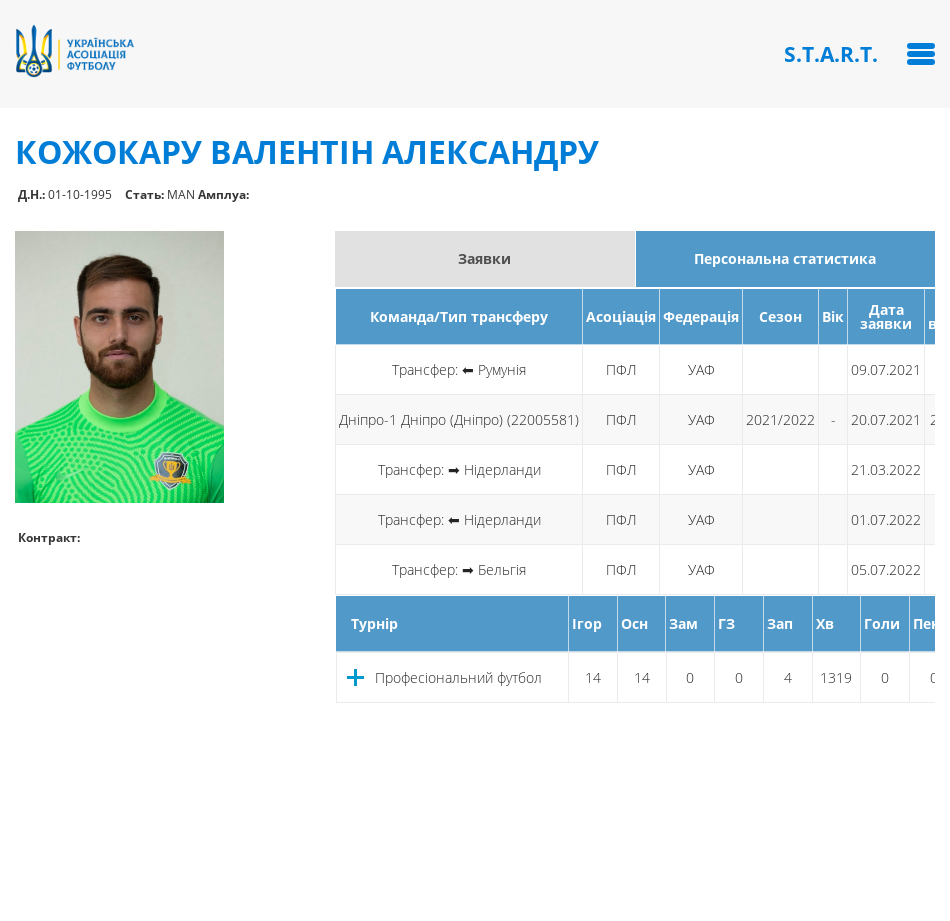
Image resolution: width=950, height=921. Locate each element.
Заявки (484, 258)
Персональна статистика (785, 258)
